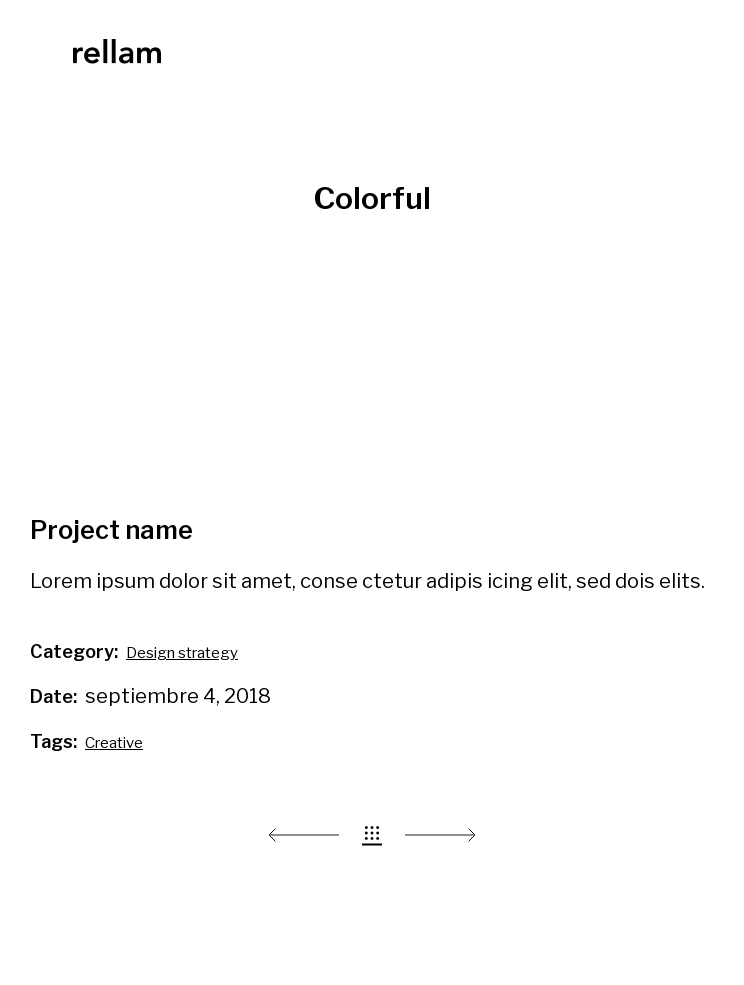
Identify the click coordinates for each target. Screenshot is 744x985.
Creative (114, 743)
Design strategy (182, 653)
